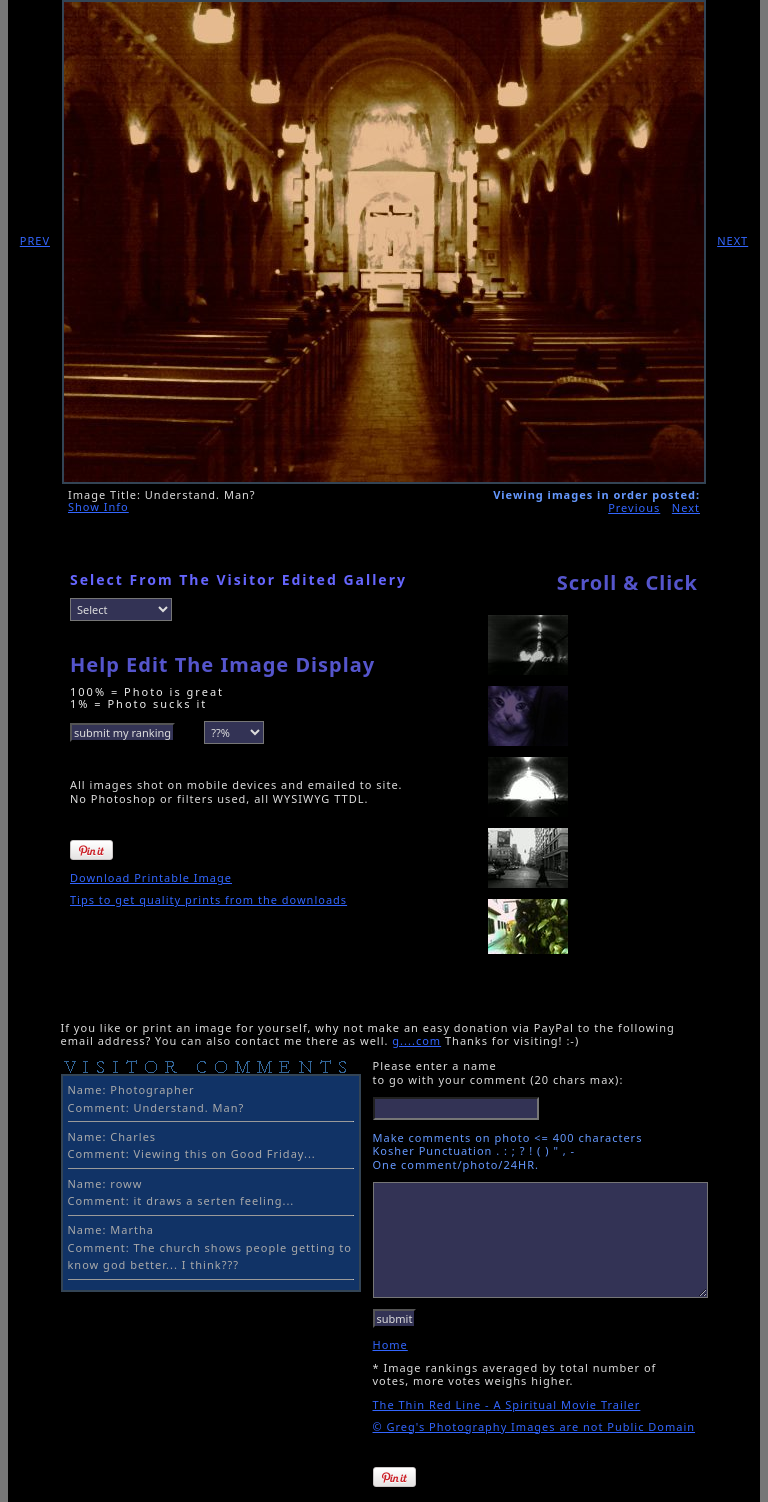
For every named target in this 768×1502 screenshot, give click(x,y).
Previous (634, 507)
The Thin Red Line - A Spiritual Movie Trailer (507, 1404)
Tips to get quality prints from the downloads (208, 899)
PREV (35, 240)
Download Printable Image (151, 877)
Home (390, 1344)
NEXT (732, 240)
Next (686, 507)
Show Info (98, 506)
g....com (416, 1040)
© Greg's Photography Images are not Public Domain (534, 1426)
